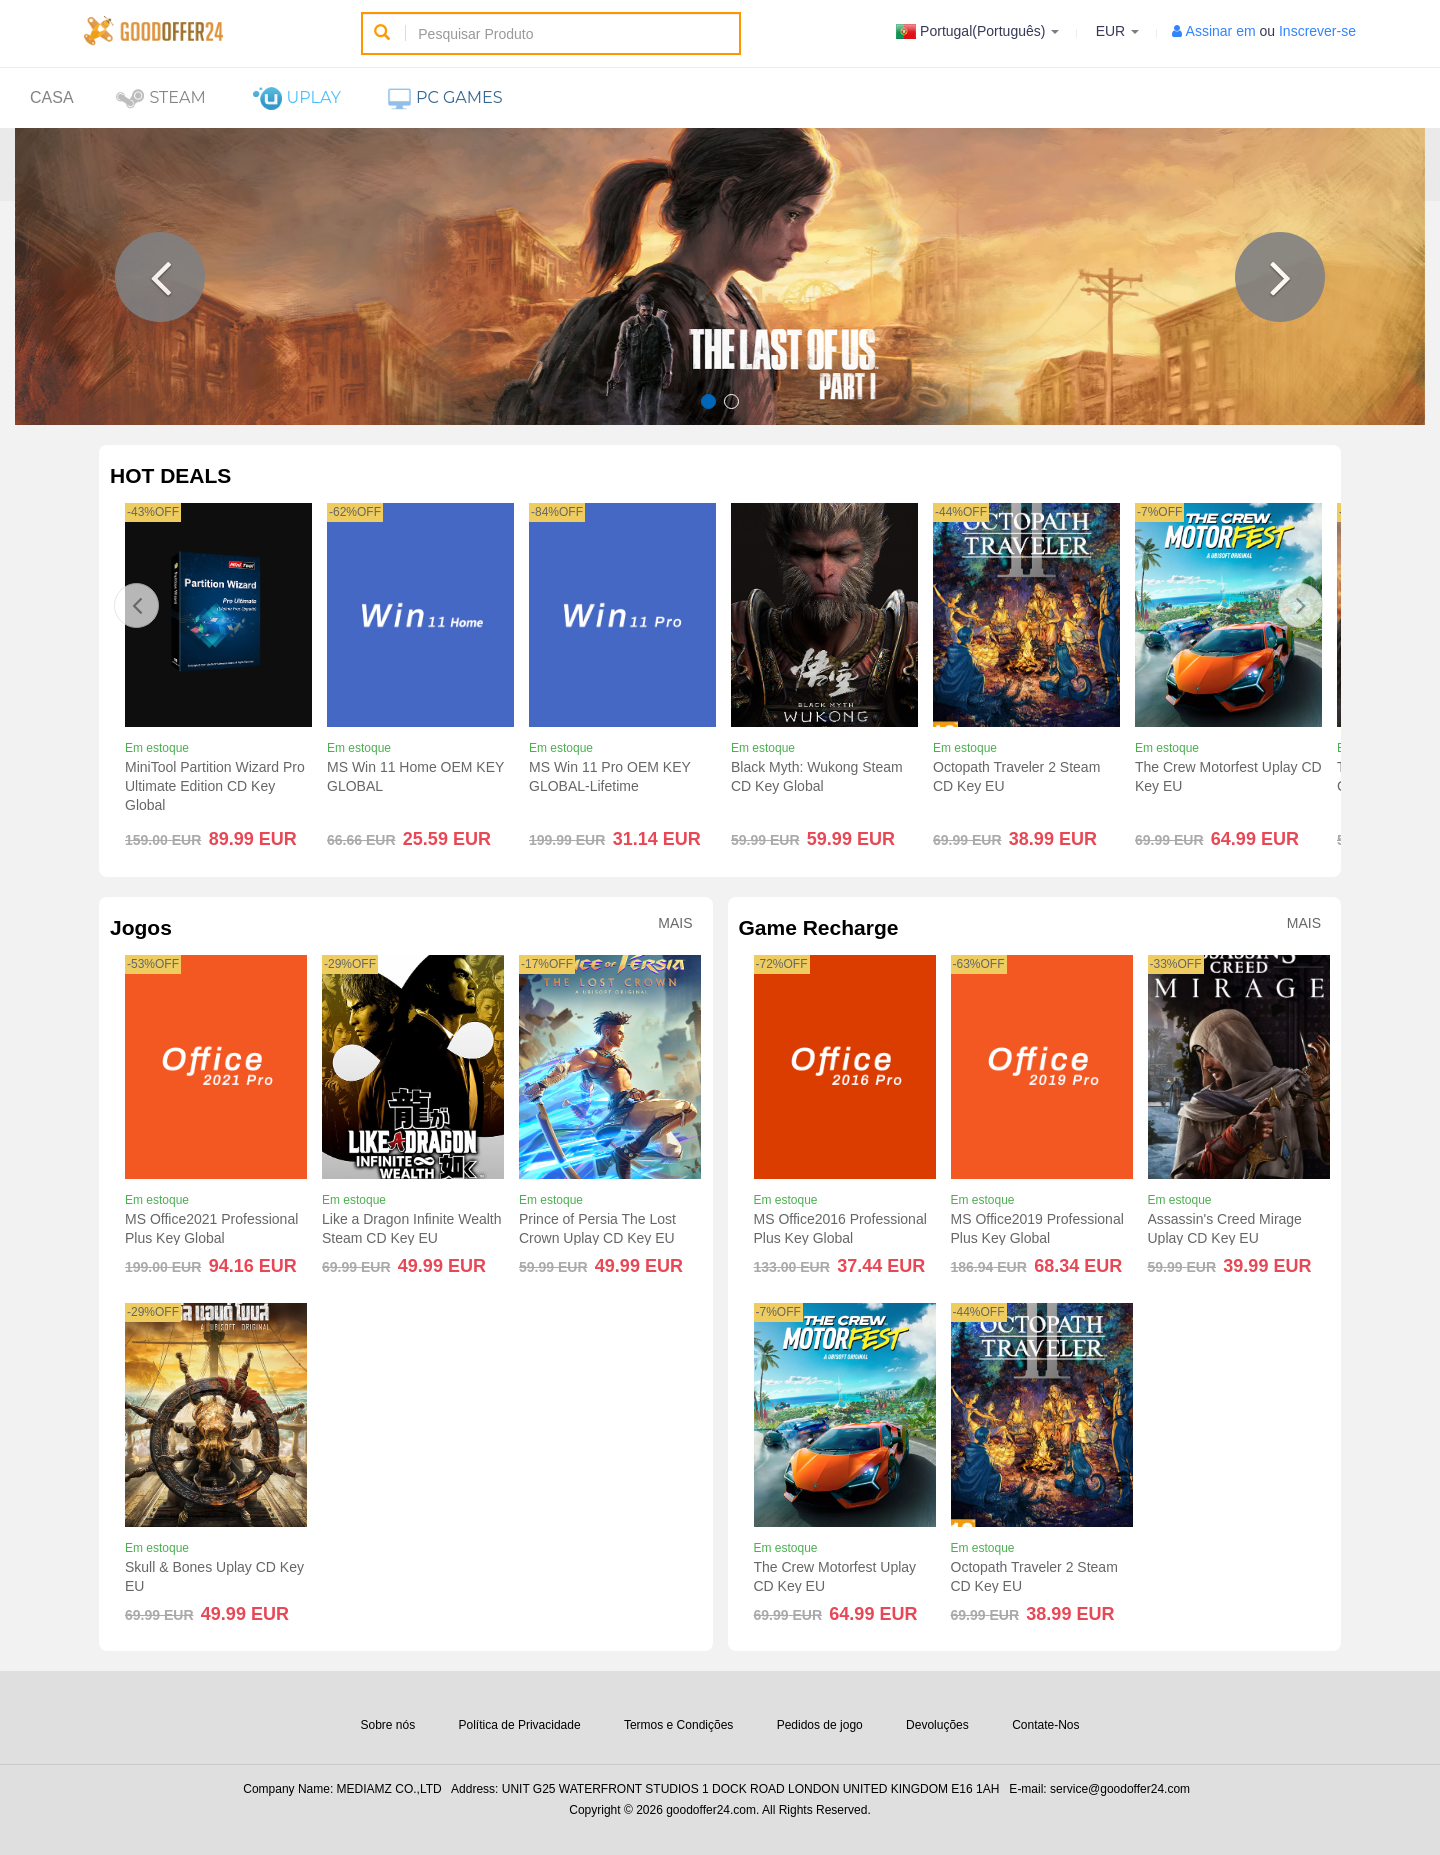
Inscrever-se (1317, 31)
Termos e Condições (678, 1725)
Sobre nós (387, 1725)
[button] (160, 277)
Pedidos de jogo (820, 1725)
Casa (52, 97)
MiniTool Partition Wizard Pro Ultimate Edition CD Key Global (215, 786)
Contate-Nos (1045, 1725)
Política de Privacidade (520, 1725)
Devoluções (937, 1725)
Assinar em (1221, 31)
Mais (675, 923)
